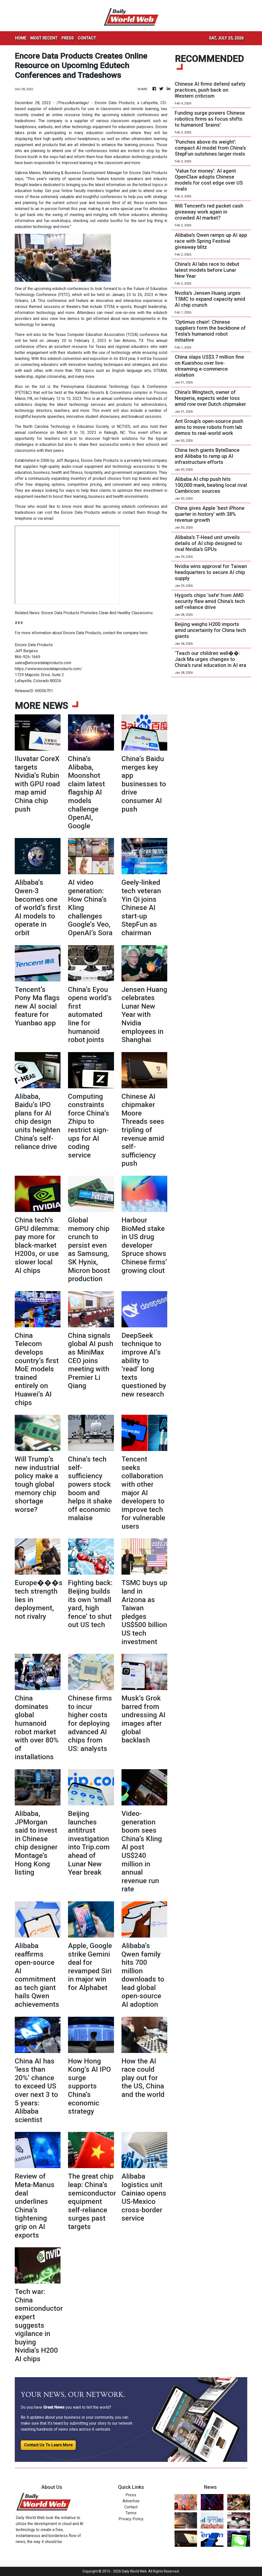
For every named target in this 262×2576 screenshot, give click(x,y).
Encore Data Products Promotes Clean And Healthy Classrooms (97, 612)
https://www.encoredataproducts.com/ (48, 668)
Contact (131, 2507)
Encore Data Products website (88, 512)
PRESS (68, 38)
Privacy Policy (131, 2519)
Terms (131, 2513)
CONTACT (87, 38)
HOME (20, 38)
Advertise (131, 2501)
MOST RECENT (44, 38)
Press (131, 2495)
